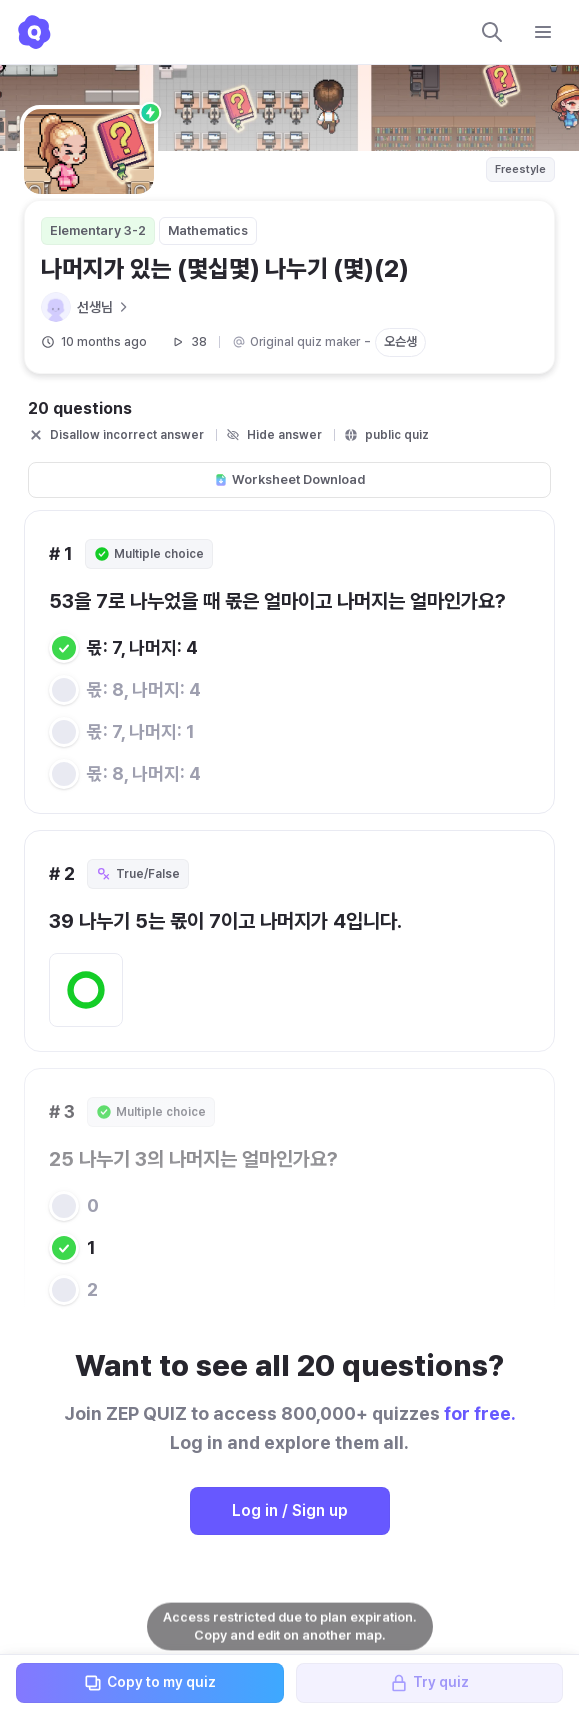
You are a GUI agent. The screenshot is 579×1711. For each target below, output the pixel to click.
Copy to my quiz (149, 1683)
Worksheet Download (289, 479)
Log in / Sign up (290, 1510)
